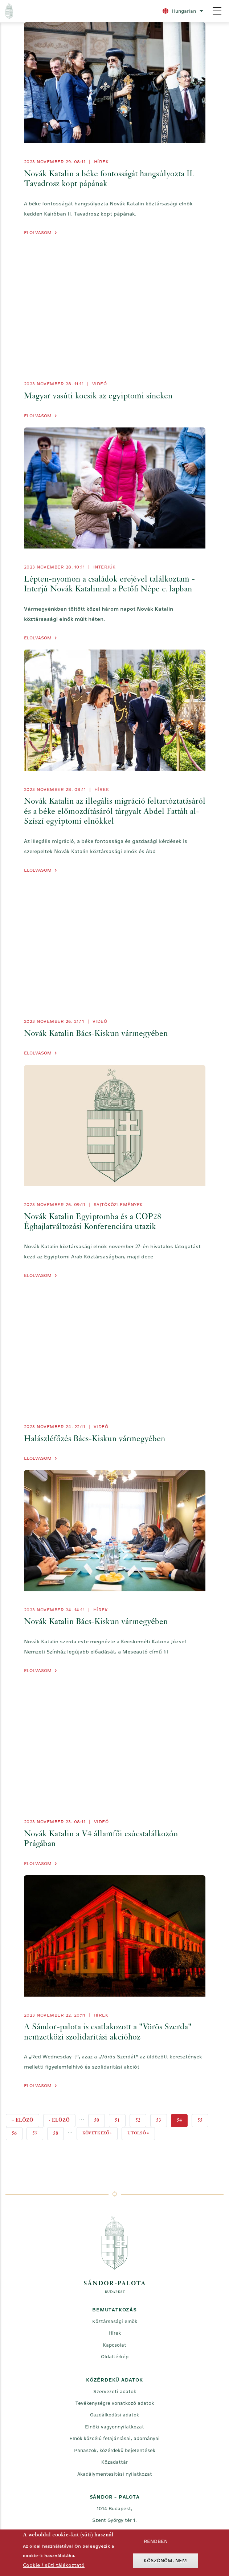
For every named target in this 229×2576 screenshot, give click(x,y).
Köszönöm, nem (165, 2560)
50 (99, 2118)
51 (120, 2118)
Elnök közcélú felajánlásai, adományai (114, 2438)
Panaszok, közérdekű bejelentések (114, 2450)
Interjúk (104, 567)
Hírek (101, 162)
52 (140, 2118)
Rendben (156, 2541)
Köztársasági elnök (114, 2321)
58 (58, 2131)
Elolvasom (38, 232)
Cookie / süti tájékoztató (54, 2565)
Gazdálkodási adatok (114, 2414)
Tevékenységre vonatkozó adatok (114, 2403)
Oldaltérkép (114, 2356)
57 (37, 2131)
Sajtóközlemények (118, 1204)
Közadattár (114, 2462)
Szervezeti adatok (114, 2391)
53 (161, 2118)
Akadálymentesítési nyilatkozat (114, 2474)
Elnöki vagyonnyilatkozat (114, 2426)
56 (17, 2131)
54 (182, 2120)
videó (99, 384)
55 (202, 2118)
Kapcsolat (114, 2345)
